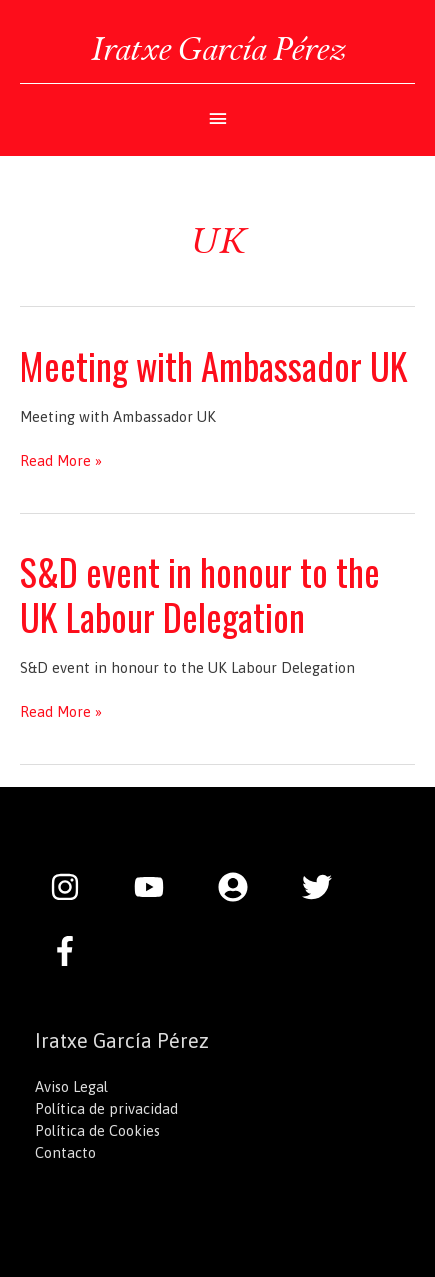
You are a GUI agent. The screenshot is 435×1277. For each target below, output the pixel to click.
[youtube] (159, 887)
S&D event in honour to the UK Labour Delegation (200, 594)
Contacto (65, 1152)
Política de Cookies (97, 1130)
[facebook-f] (70, 951)
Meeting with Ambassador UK (214, 365)
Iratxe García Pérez (218, 48)
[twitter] (327, 887)
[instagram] (75, 887)
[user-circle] (243, 887)
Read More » (61, 461)
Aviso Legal (71, 1086)
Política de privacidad (106, 1108)
